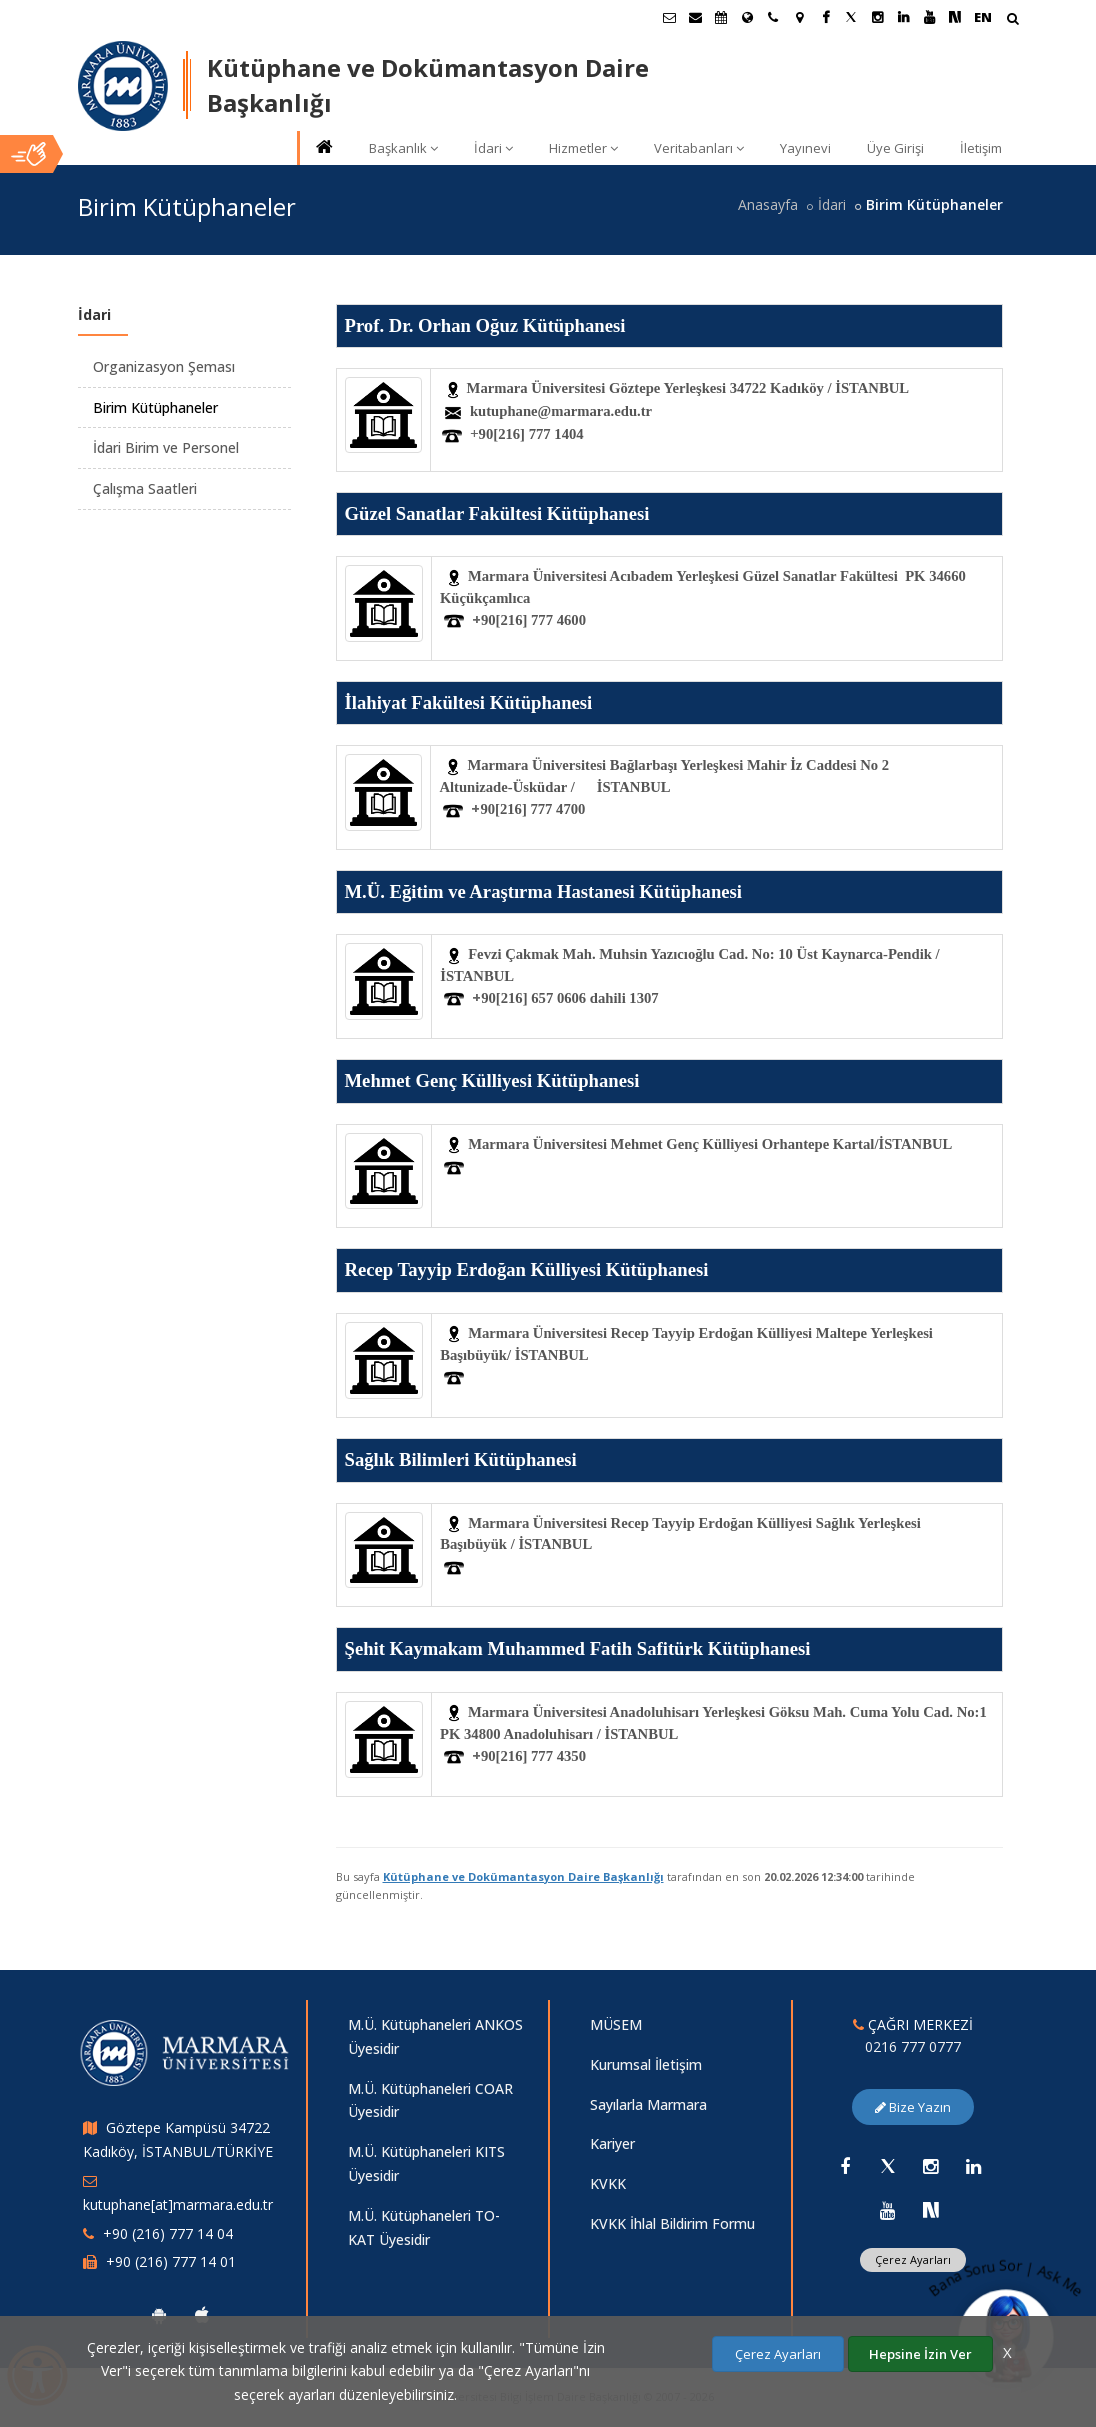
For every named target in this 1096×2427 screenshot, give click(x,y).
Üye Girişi (895, 148)
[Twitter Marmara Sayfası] (851, 17)
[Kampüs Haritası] (799, 17)
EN (983, 17)
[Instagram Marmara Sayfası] (877, 17)
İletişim (981, 148)
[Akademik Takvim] (721, 17)
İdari (493, 148)
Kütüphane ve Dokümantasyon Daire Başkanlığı (523, 1876)
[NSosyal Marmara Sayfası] (955, 17)
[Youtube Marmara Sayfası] (929, 17)
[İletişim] (773, 17)
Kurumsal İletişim (646, 2064)
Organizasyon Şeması (164, 366)
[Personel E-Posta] (695, 17)
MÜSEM (616, 2024)
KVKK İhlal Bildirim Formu (672, 2223)
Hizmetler (583, 148)
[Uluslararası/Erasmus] (747, 17)
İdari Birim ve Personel (166, 447)
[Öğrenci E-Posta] (669, 17)
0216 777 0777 (913, 2046)
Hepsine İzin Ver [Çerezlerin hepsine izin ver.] (920, 2354)
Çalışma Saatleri (145, 488)
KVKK (608, 2183)
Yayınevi (805, 148)
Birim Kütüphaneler (155, 407)
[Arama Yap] (1012, 20)
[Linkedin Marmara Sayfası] (903, 17)
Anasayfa (768, 204)
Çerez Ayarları (778, 2354)
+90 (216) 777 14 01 (171, 2261)
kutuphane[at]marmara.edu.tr (178, 2204)
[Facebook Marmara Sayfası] (825, 17)
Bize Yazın (913, 2107)
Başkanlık (403, 148)
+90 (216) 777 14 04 (168, 2233)
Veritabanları (699, 148)
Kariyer (612, 2143)
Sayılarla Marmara (648, 2104)
